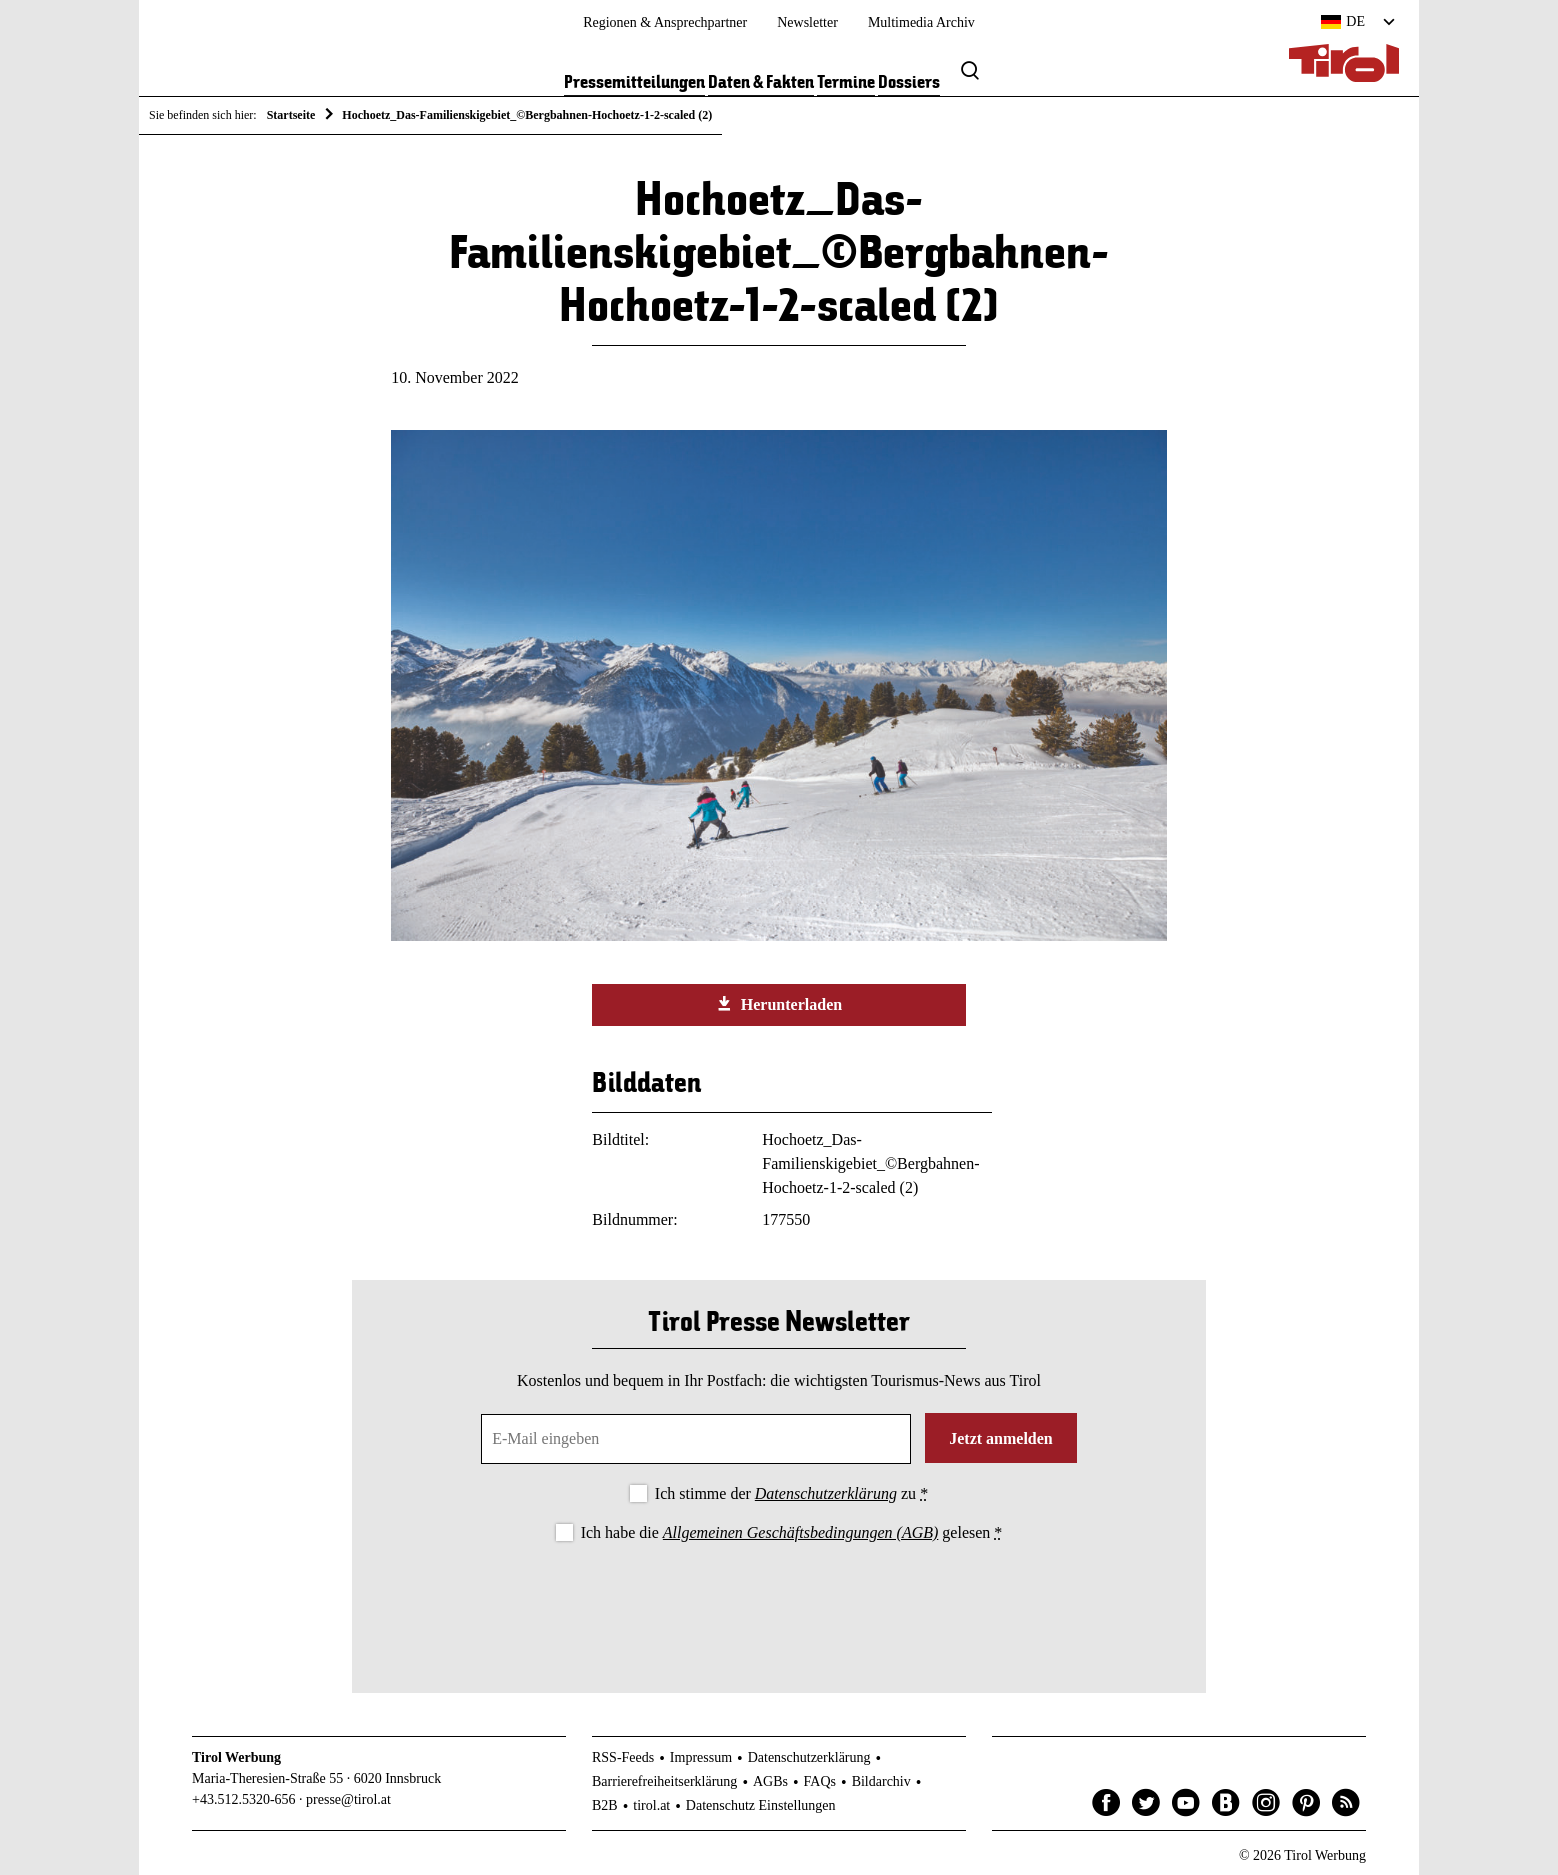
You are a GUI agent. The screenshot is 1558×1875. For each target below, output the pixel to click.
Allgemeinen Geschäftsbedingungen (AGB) (800, 1532)
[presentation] (779, 1601)
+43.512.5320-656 (244, 1799)
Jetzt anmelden (1001, 1438)
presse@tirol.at (348, 1799)
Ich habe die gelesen (792, 1532)
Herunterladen (779, 1004)
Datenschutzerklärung (826, 1493)
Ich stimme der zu (791, 1493)
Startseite (291, 115)
